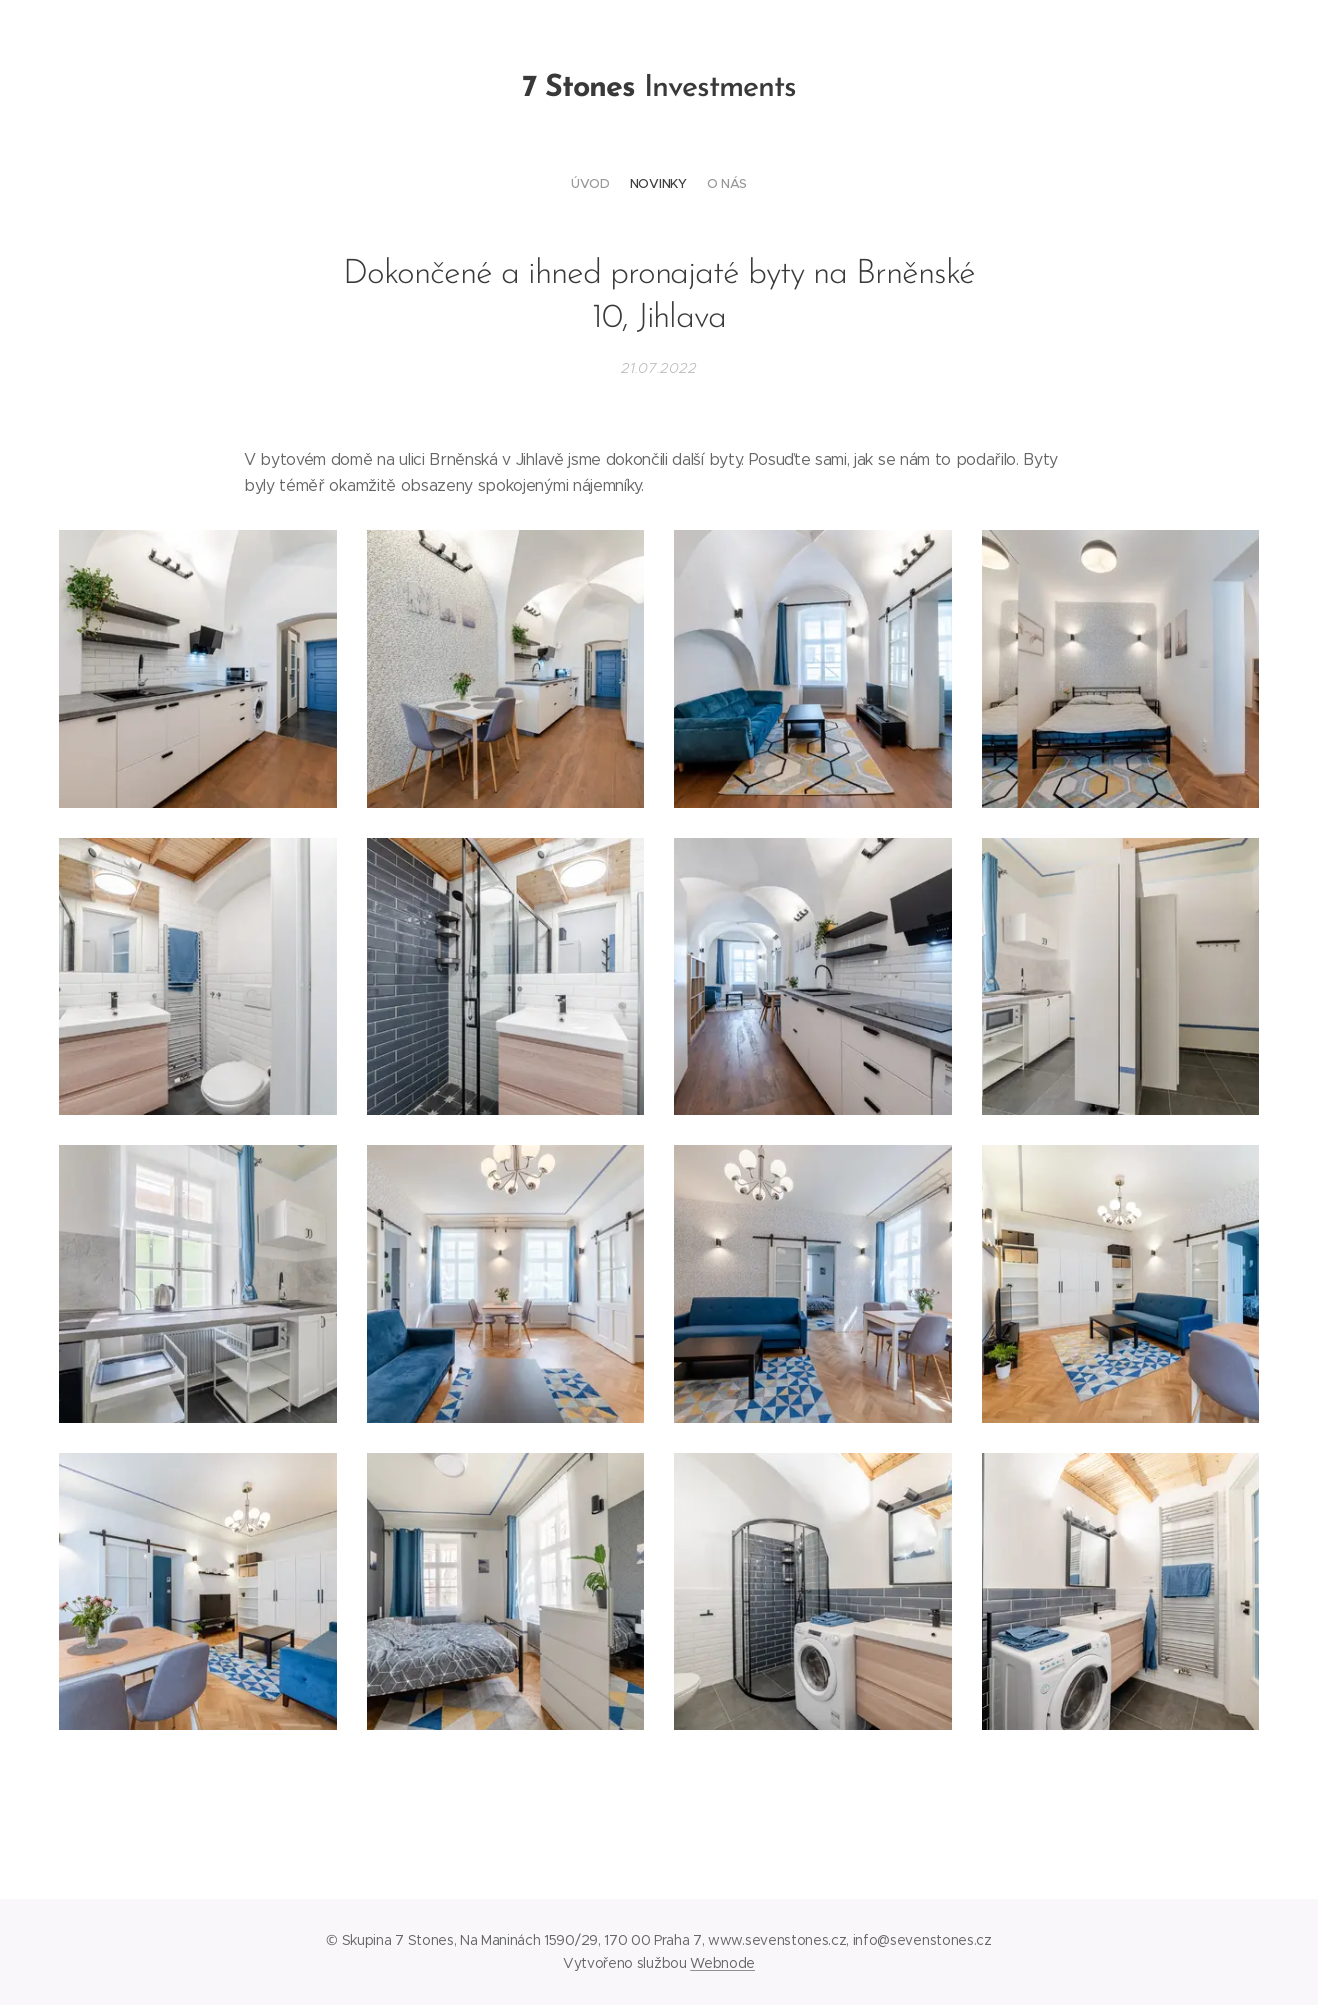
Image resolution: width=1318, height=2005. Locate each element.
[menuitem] (644, 184)
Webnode (722, 1963)
